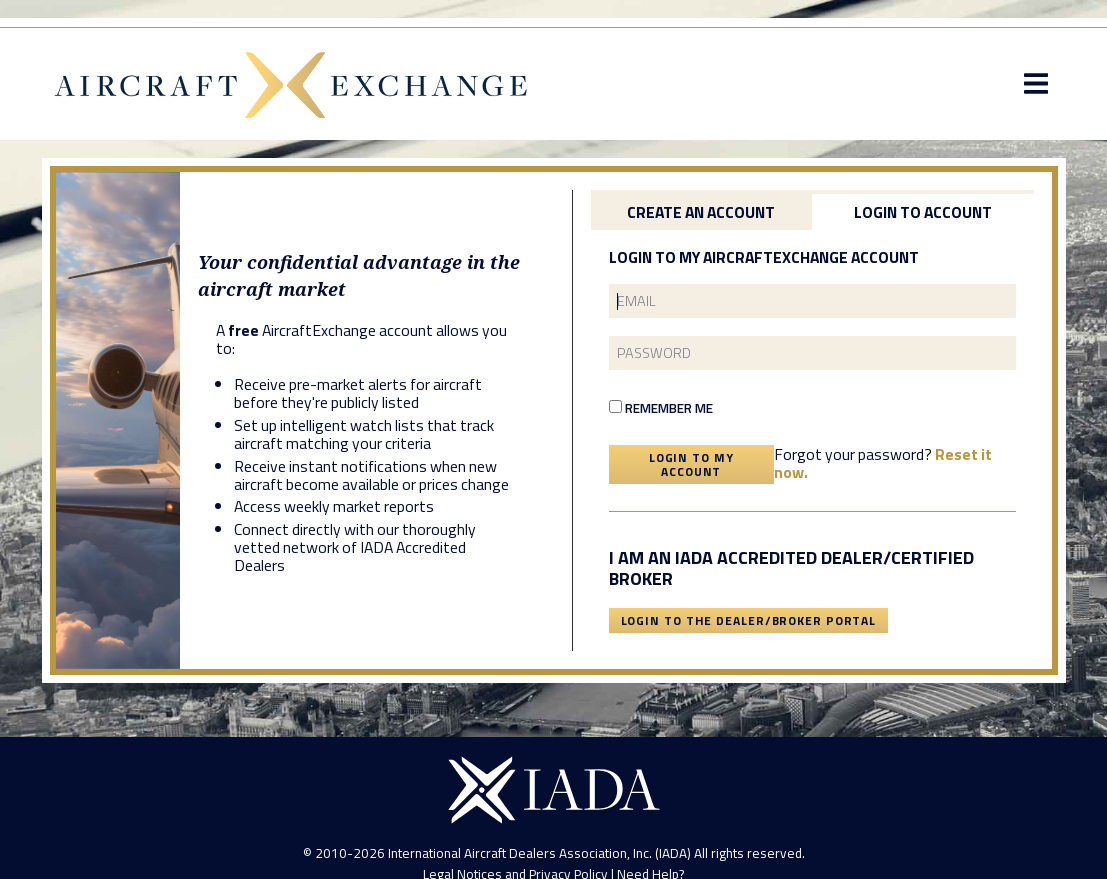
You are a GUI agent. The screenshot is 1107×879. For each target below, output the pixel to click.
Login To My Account (691, 464)
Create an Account (701, 212)
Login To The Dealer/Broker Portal (749, 620)
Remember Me (661, 408)
